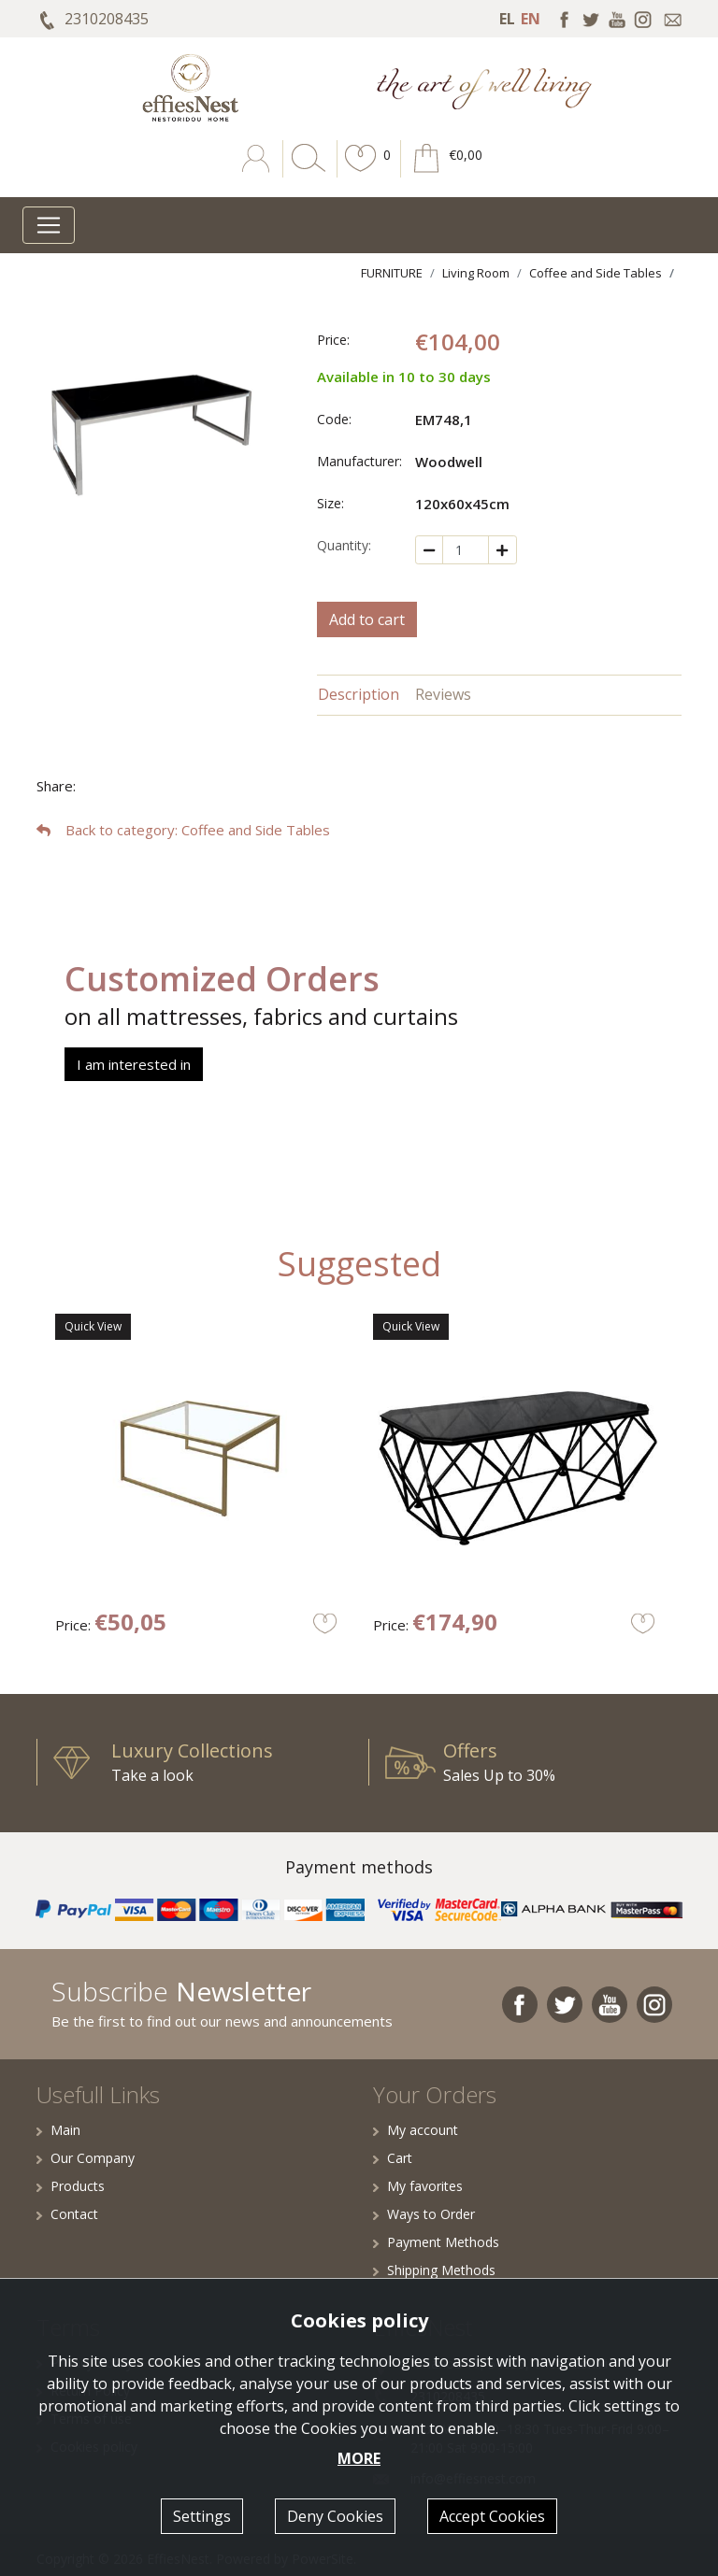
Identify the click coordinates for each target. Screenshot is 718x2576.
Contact (67, 2214)
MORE (359, 2458)
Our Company (85, 2158)
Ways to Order (424, 2214)
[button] (361, 172)
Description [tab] (358, 694)
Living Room (476, 272)
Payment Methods (436, 2242)
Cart (392, 2158)
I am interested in (134, 1064)
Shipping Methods (434, 2270)
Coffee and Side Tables (595, 272)
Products (70, 2186)
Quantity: (344, 545)
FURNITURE (392, 272)
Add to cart (367, 619)
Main (58, 2130)
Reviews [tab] (443, 694)
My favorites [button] (418, 2186)
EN (530, 18)
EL (507, 18)
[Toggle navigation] (48, 225)
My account (415, 2130)
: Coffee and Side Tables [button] (183, 829)
